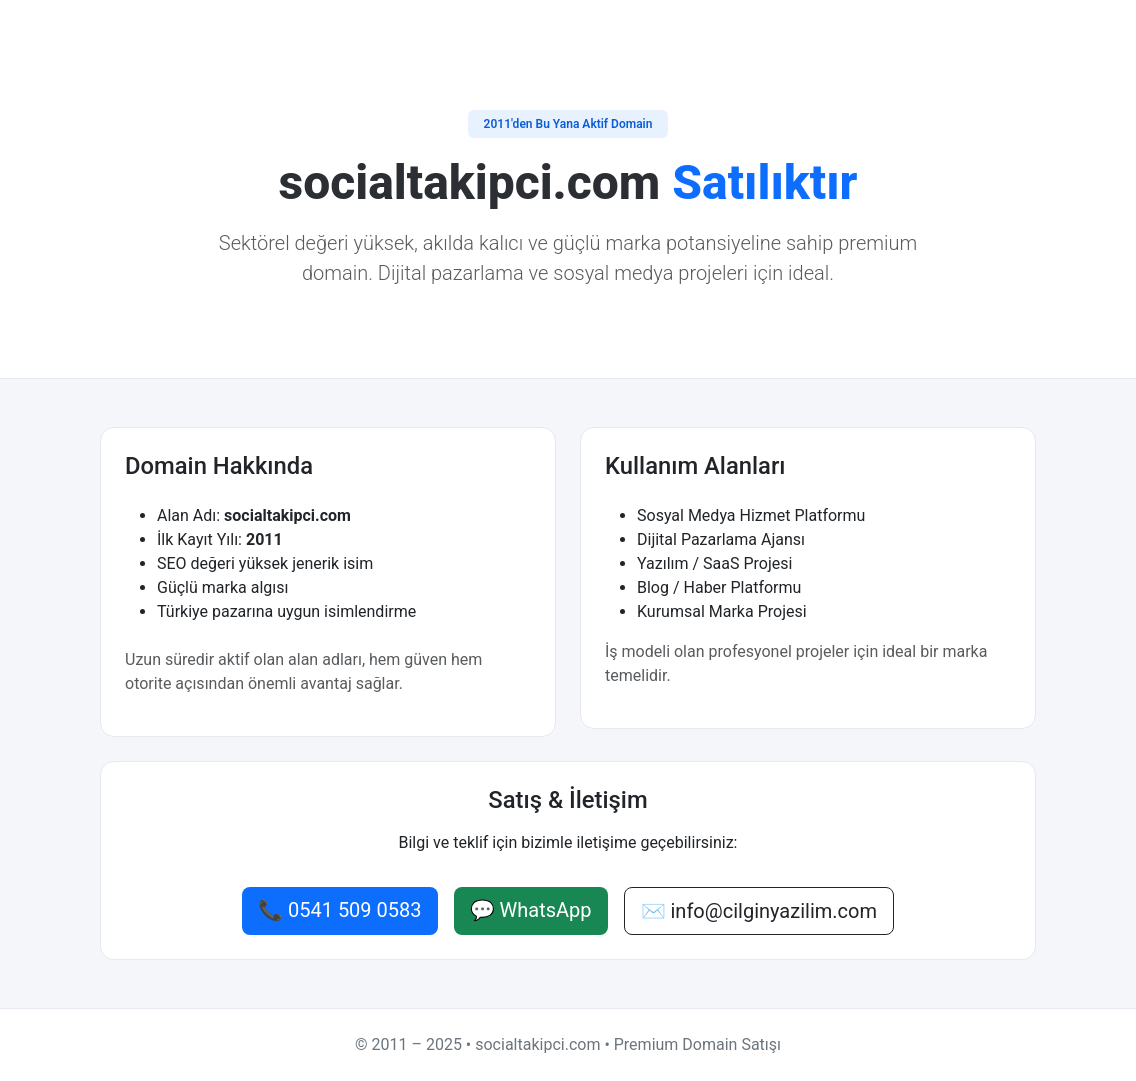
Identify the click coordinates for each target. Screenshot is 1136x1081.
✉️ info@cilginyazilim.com (759, 911)
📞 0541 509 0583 (340, 910)
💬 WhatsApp (531, 910)
